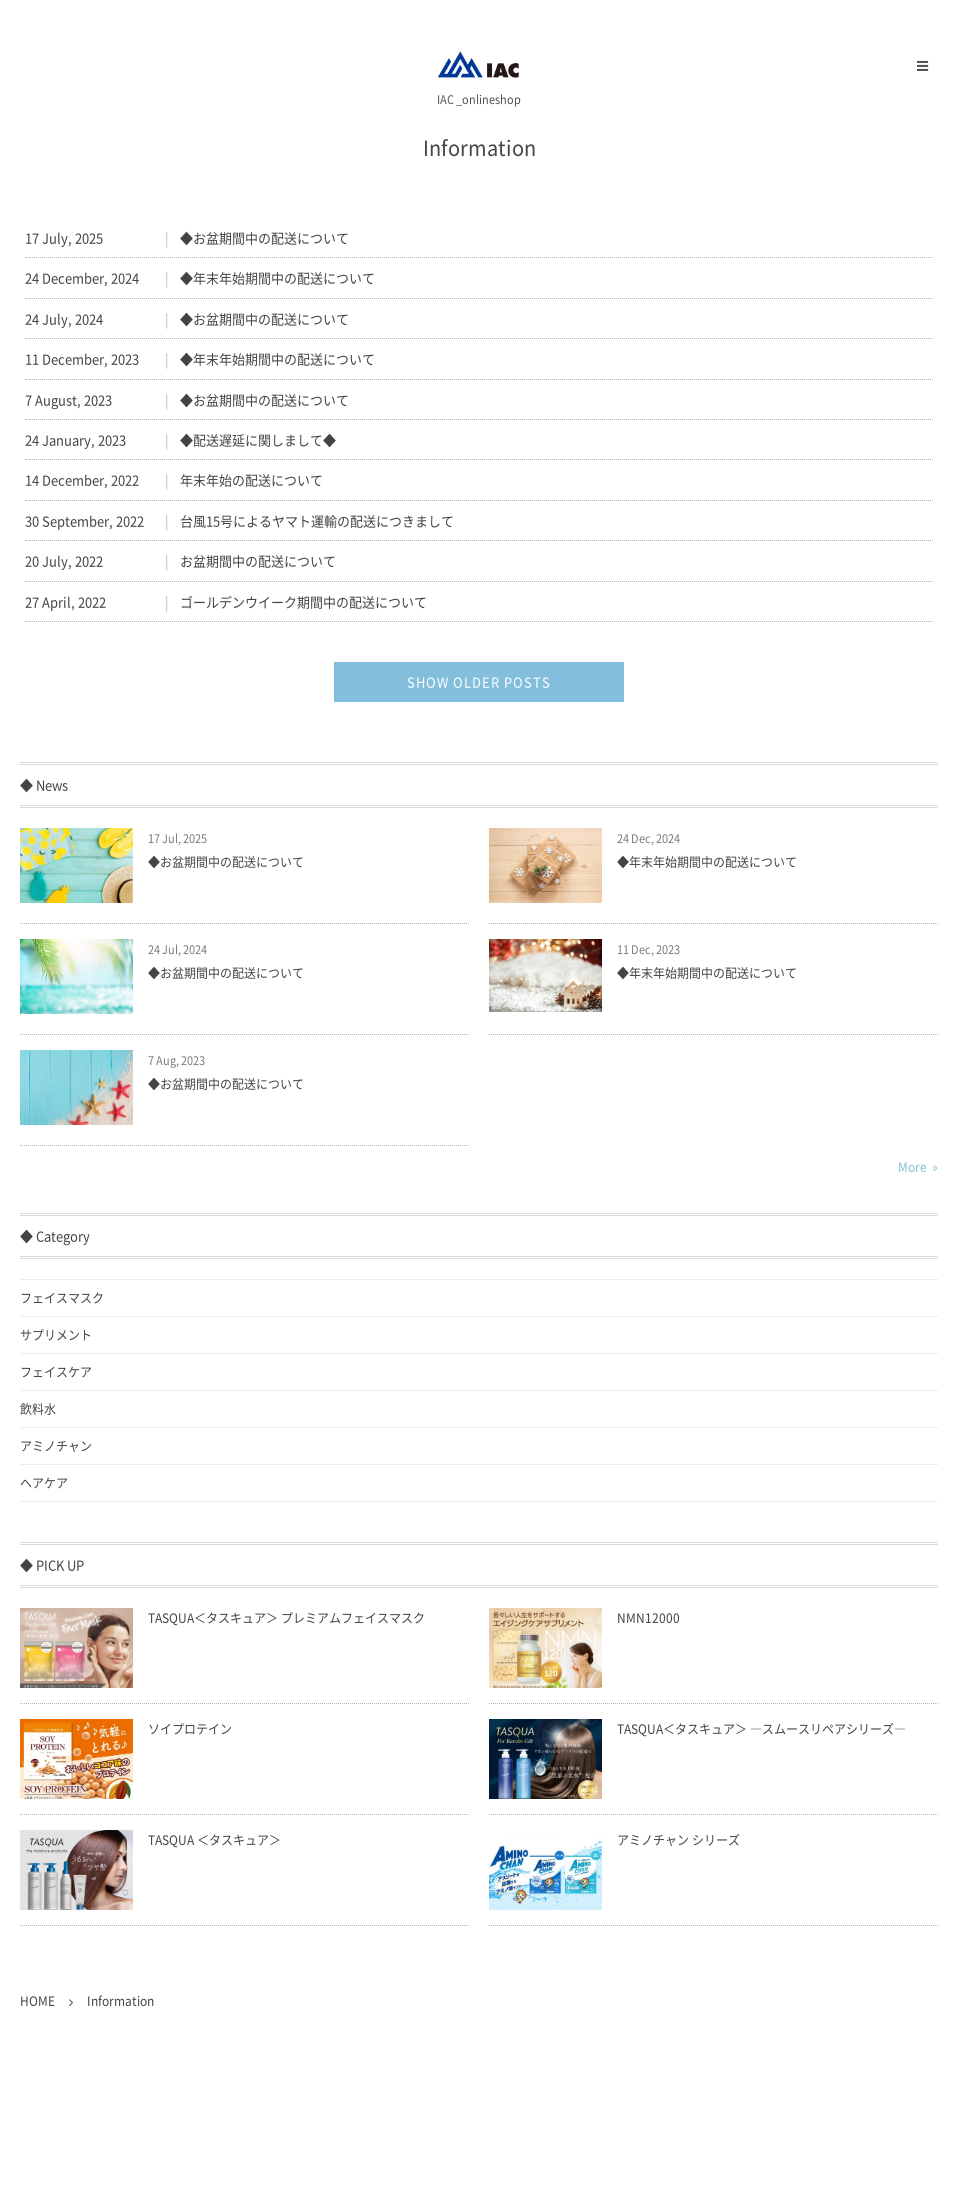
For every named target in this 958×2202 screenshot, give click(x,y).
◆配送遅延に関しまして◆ (258, 439)
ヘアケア (44, 1483)
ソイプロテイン (190, 1729)
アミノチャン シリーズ (678, 1840)
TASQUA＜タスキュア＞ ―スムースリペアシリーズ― (761, 1729)
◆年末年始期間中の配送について (277, 277)
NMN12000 (648, 1618)
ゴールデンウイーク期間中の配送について (303, 601)
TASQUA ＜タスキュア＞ (214, 1840)
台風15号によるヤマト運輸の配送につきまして (317, 520)
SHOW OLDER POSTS (479, 681)
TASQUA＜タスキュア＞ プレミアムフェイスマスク (286, 1618)
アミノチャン (56, 1446)
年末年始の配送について (251, 479)
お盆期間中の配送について (258, 560)
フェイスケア (56, 1372)
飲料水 (38, 1409)
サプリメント (56, 1335)
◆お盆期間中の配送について (264, 237)
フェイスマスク (62, 1298)
